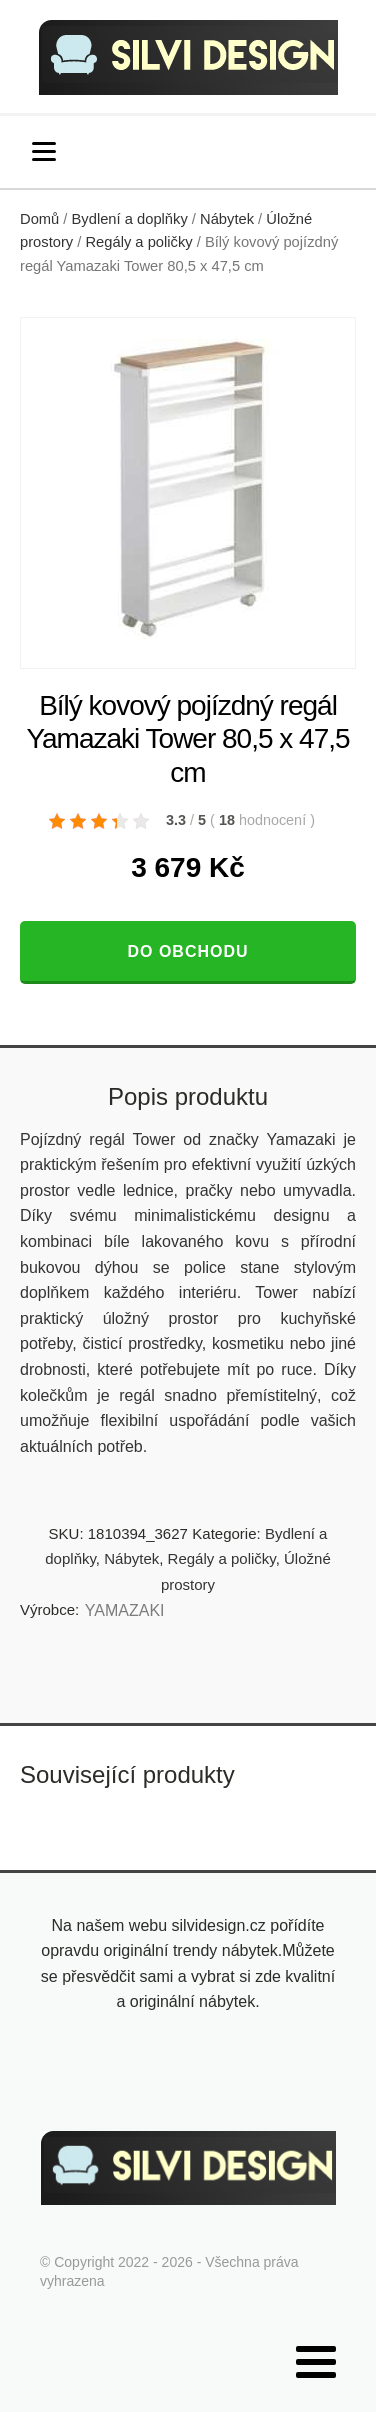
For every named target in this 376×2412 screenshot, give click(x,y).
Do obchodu (187, 951)
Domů (39, 219)
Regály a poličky (138, 242)
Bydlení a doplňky (130, 219)
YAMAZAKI (125, 1610)
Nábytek (227, 219)
